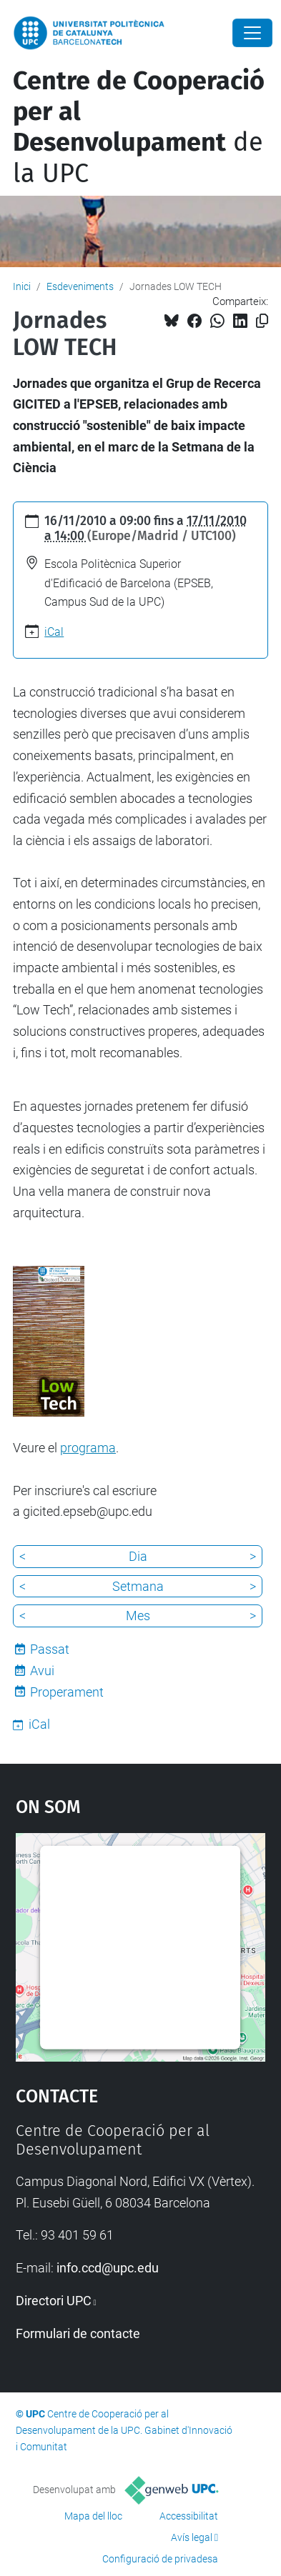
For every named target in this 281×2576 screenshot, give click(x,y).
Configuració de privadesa (160, 2559)
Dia (138, 1556)
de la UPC (139, 127)
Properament (67, 1691)
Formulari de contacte (78, 2333)
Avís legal (191, 2537)
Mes (138, 1615)
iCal (54, 632)
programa (88, 1447)
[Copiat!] (262, 321)
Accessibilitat (188, 2516)
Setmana (138, 1586)
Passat (49, 1649)
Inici (22, 286)
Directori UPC (54, 2300)
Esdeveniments (80, 286)
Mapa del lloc (93, 2516)
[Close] (252, 33)
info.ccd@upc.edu (107, 2267)
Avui (42, 1670)
